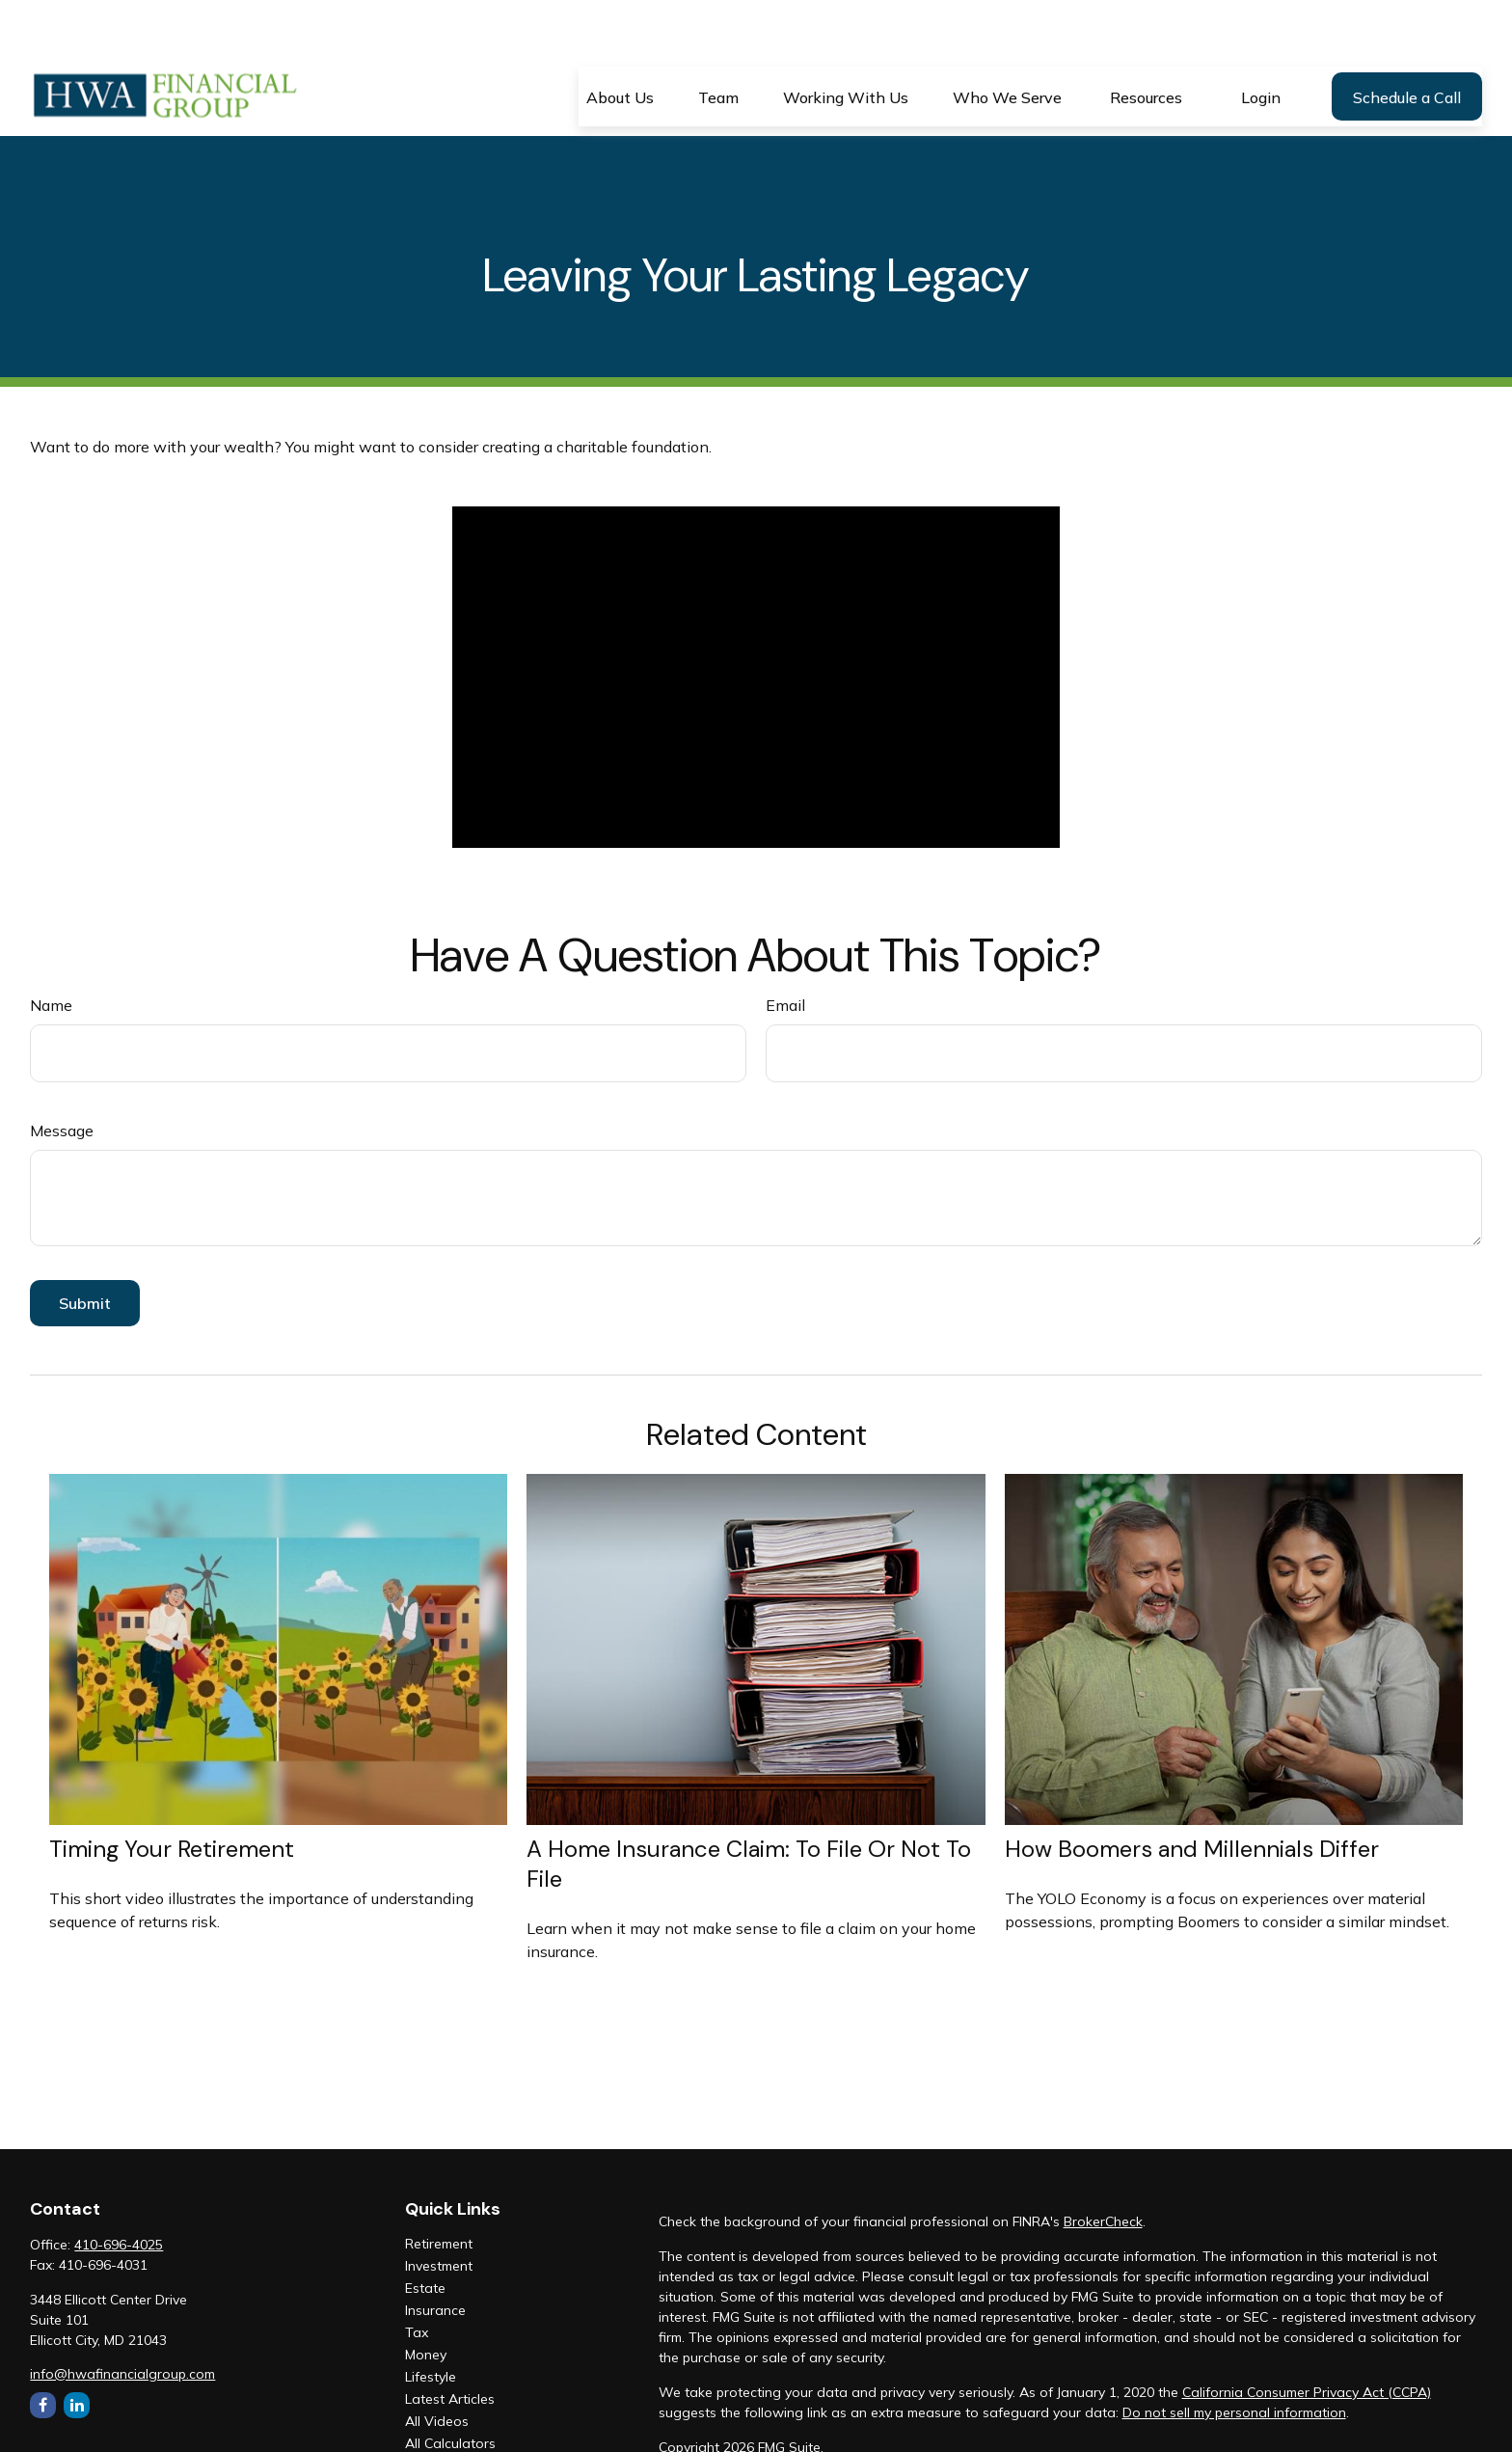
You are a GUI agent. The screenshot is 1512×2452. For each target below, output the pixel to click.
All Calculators (450, 2386)
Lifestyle (430, 2320)
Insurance (435, 2253)
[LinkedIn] (77, 2348)
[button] (620, 39)
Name (51, 948)
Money (425, 2297)
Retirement (438, 2186)
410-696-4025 (118, 2187)
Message (62, 1073)
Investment (438, 2209)
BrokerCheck (1103, 2164)
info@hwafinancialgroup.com (122, 2317)
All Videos (437, 2364)
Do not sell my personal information (1234, 2355)
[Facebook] (43, 2348)
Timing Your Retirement (171, 1792)
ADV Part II (693, 2425)
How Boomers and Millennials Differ (1192, 1792)
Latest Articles (450, 2342)
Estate (425, 2231)
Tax (416, 2275)
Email (785, 948)
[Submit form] (85, 1246)
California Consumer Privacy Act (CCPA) (1306, 2335)
